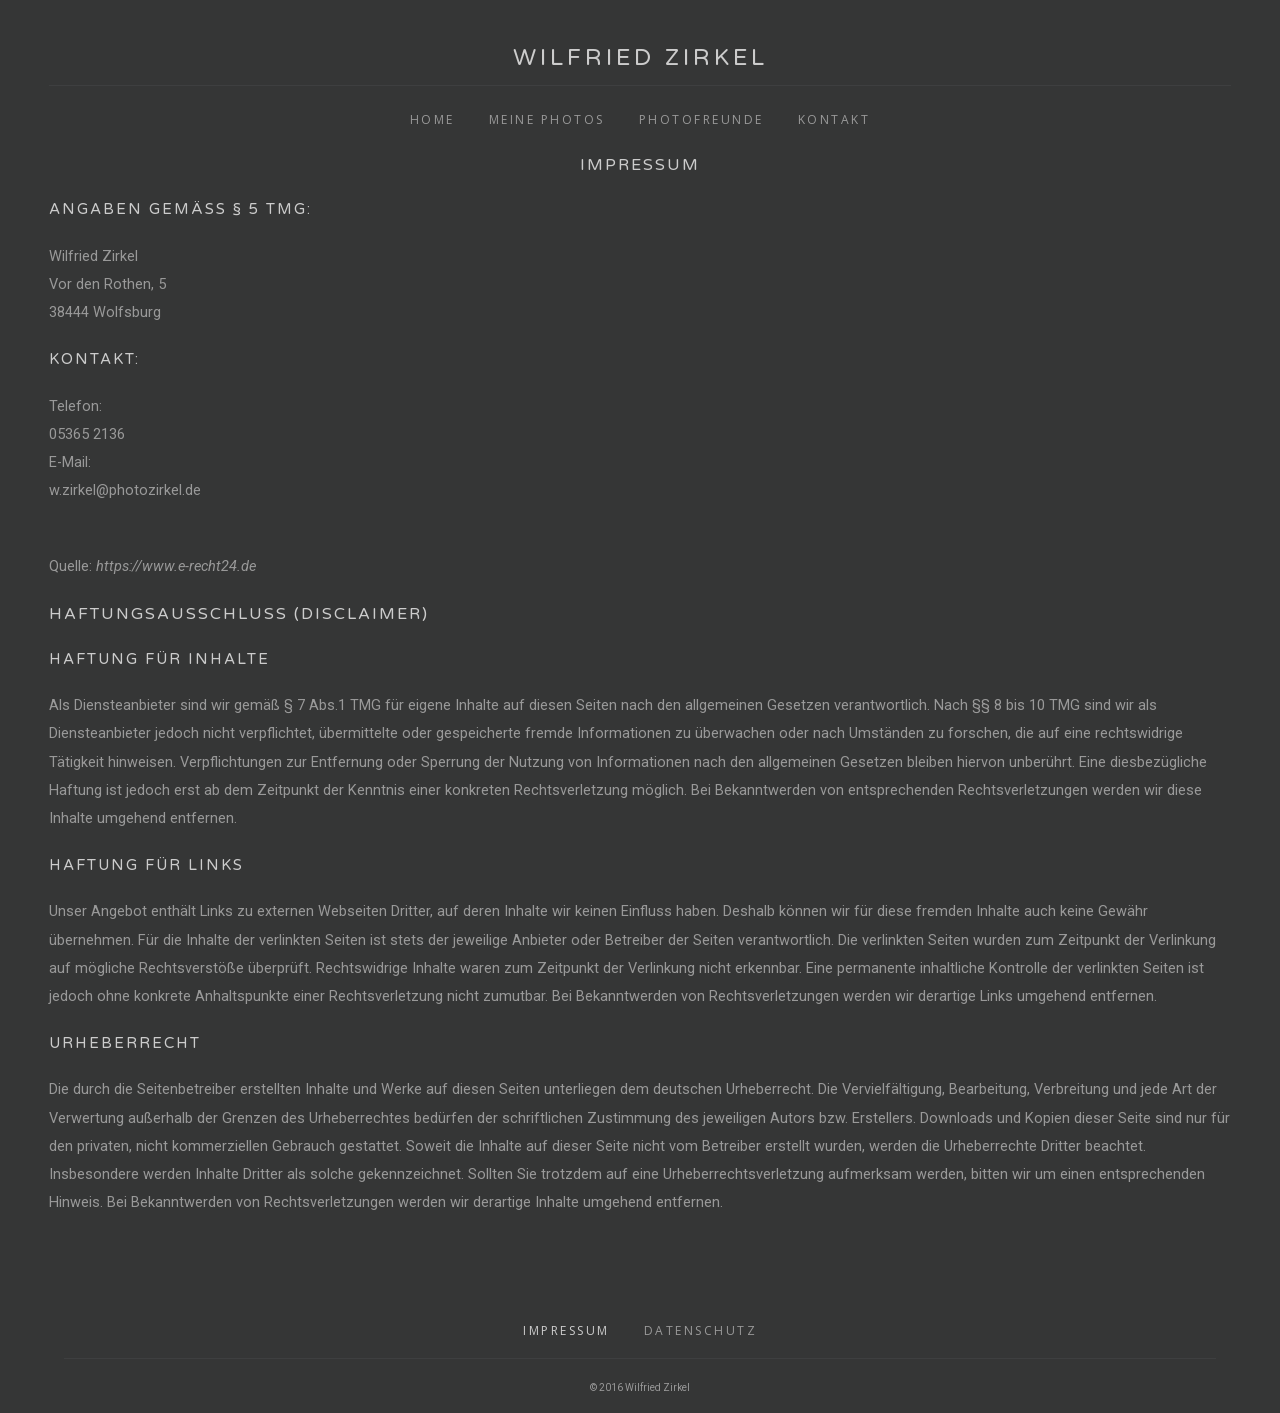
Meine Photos (547, 119)
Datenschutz (701, 1330)
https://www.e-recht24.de (176, 566)
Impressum (566, 1330)
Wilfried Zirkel (640, 58)
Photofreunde (701, 119)
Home (432, 119)
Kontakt (834, 119)
